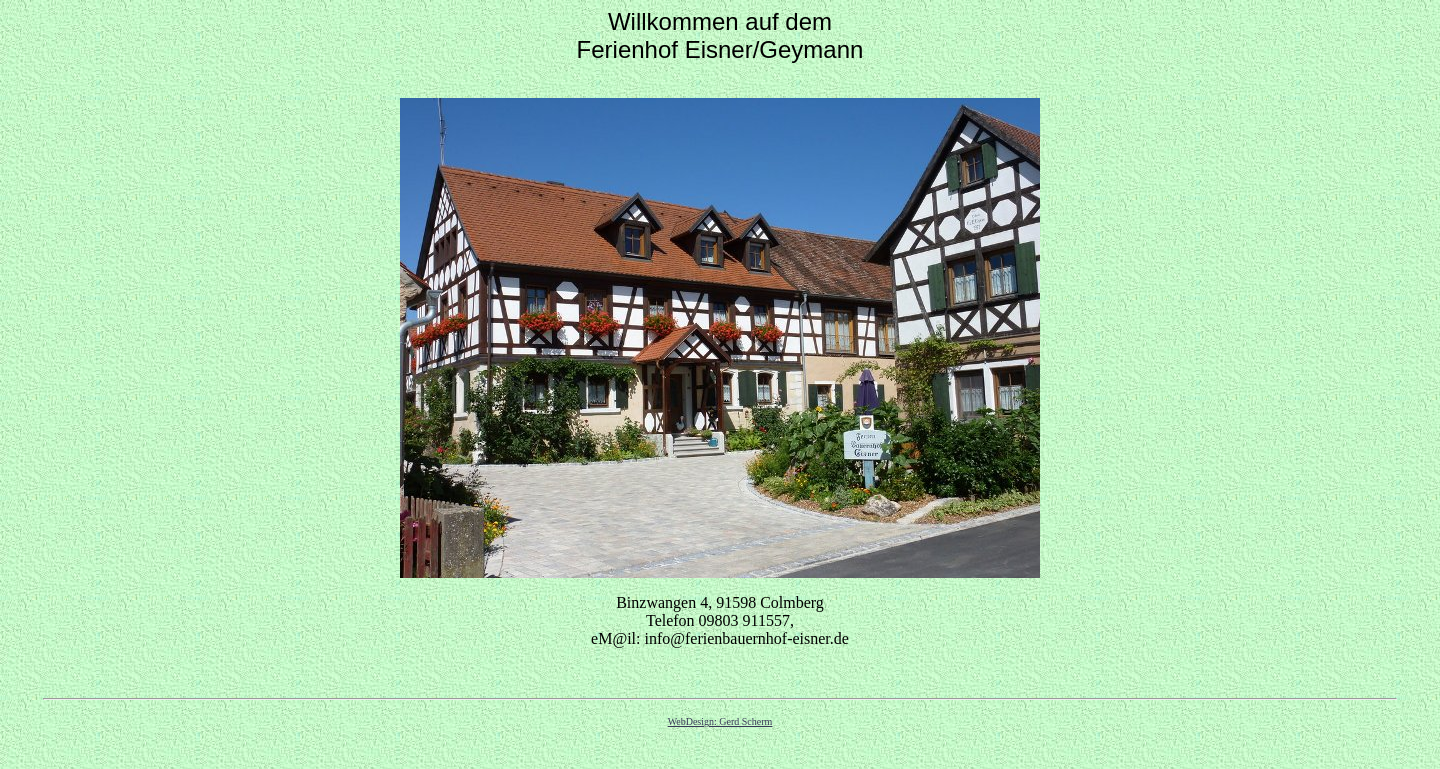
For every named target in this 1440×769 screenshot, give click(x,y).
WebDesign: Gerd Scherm (720, 721)
